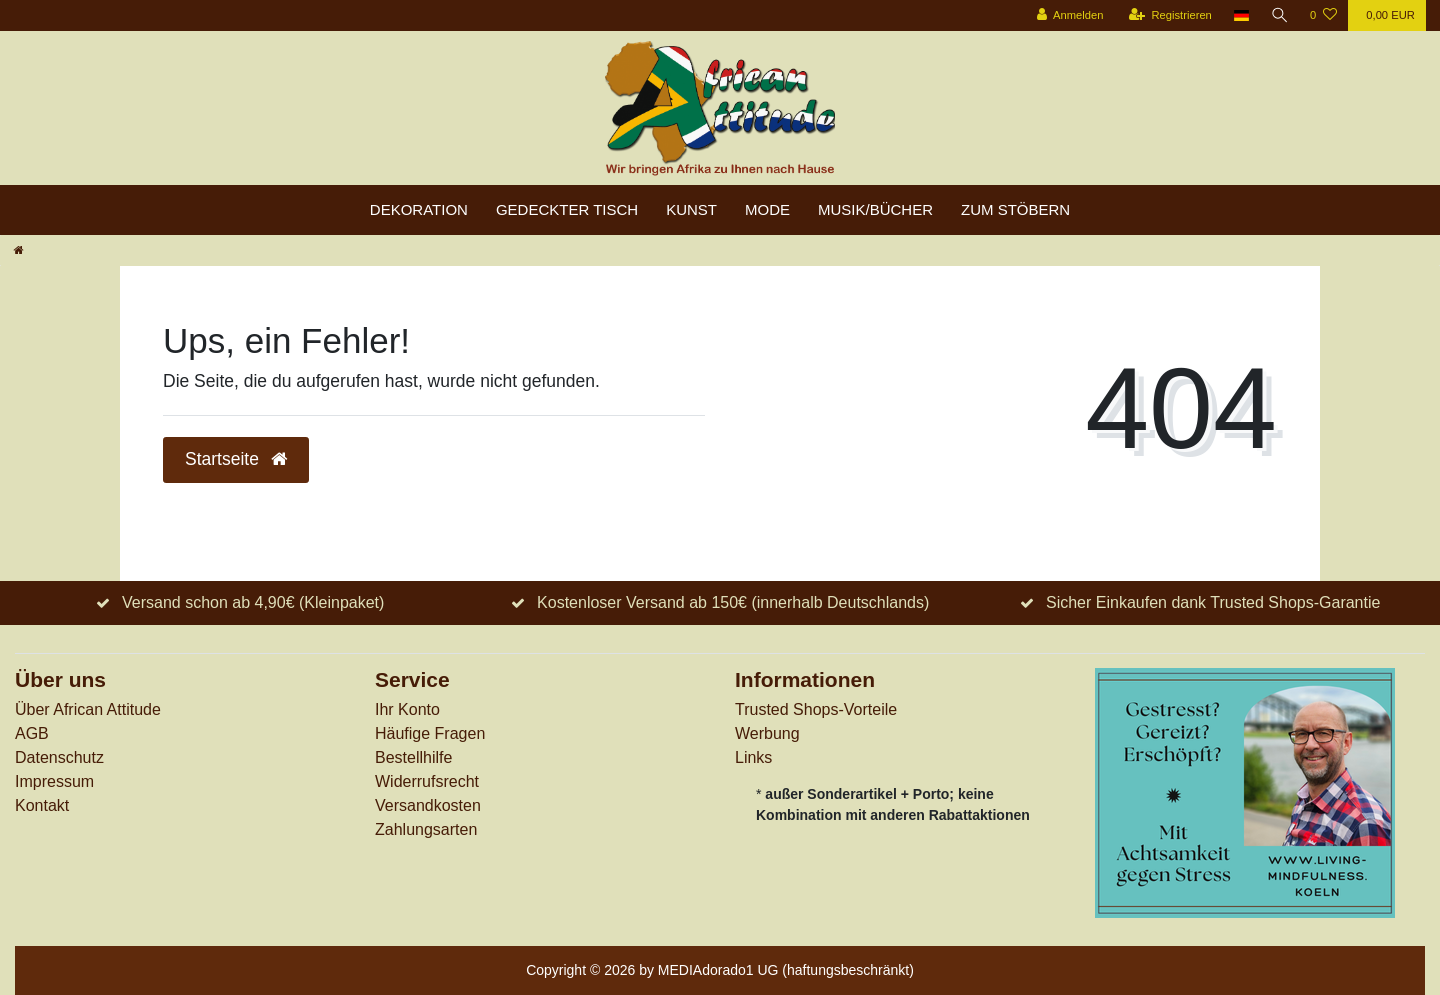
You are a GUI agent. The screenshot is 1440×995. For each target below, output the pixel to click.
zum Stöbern (1015, 209)
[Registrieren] (1168, 15)
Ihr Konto (407, 709)
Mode (767, 209)
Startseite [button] (236, 459)
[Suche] (1279, 15)
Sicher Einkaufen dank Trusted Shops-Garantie (1213, 602)
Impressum (54, 781)
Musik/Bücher (875, 209)
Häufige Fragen (430, 733)
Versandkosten (428, 805)
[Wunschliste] (1323, 15)
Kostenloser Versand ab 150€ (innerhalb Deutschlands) (733, 602)
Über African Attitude (88, 709)
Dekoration (419, 209)
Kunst (691, 209)
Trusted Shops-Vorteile (816, 709)
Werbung (767, 733)
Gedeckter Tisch (567, 209)
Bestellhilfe (413, 757)
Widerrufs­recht (427, 781)
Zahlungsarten (426, 829)
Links (753, 757)
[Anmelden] (1068, 15)
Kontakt (42, 805)
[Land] (1240, 15)
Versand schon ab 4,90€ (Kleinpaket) (253, 602)
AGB (32, 733)
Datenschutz (59, 757)
